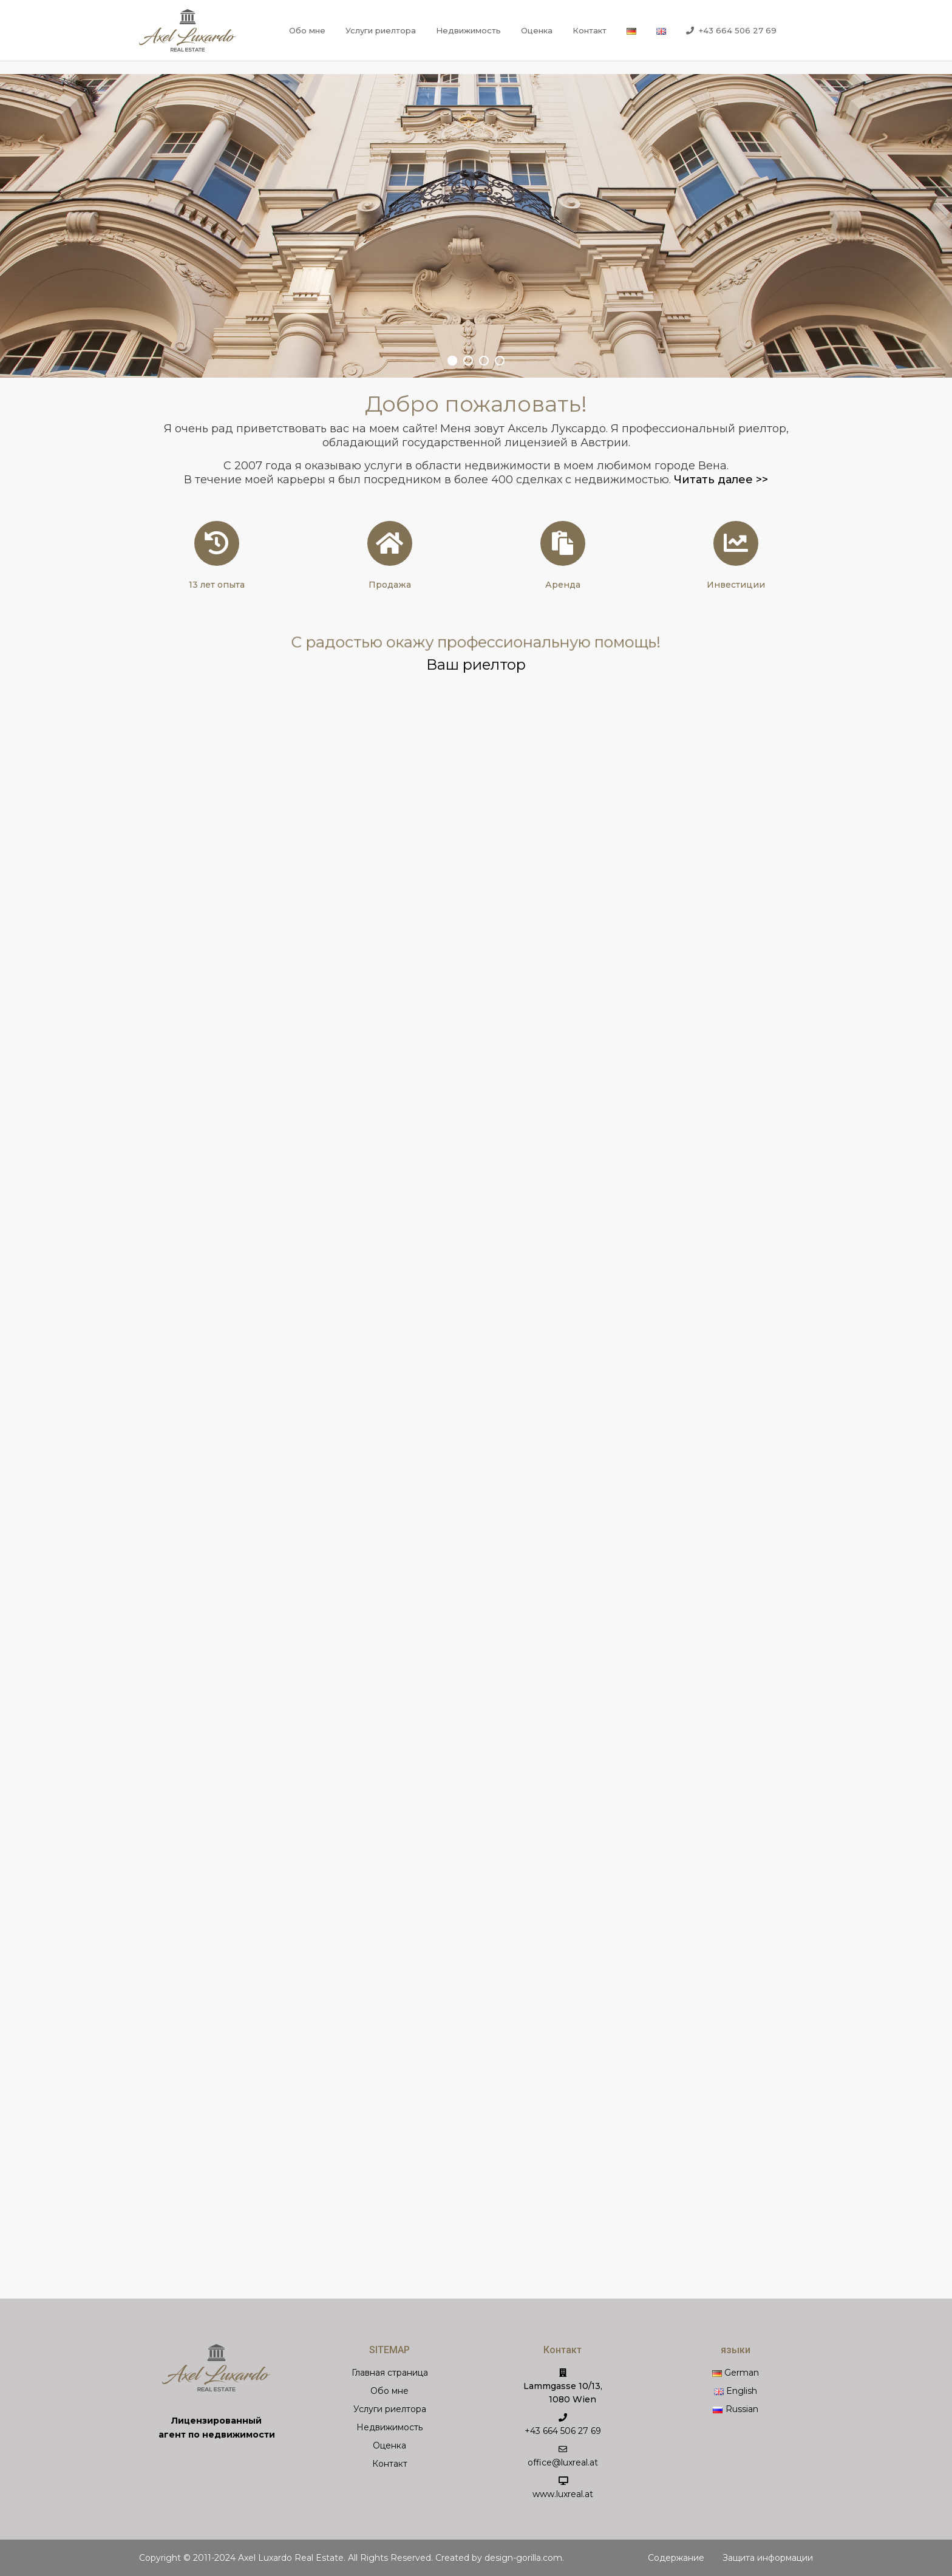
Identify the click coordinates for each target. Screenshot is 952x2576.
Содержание (676, 2557)
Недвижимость (468, 30)
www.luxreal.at (562, 2494)
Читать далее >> (721, 479)
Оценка (536, 30)
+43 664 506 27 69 (731, 31)
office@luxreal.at (563, 2462)
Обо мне (307, 30)
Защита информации (767, 2557)
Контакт (590, 30)
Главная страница (390, 2372)
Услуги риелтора (380, 30)
